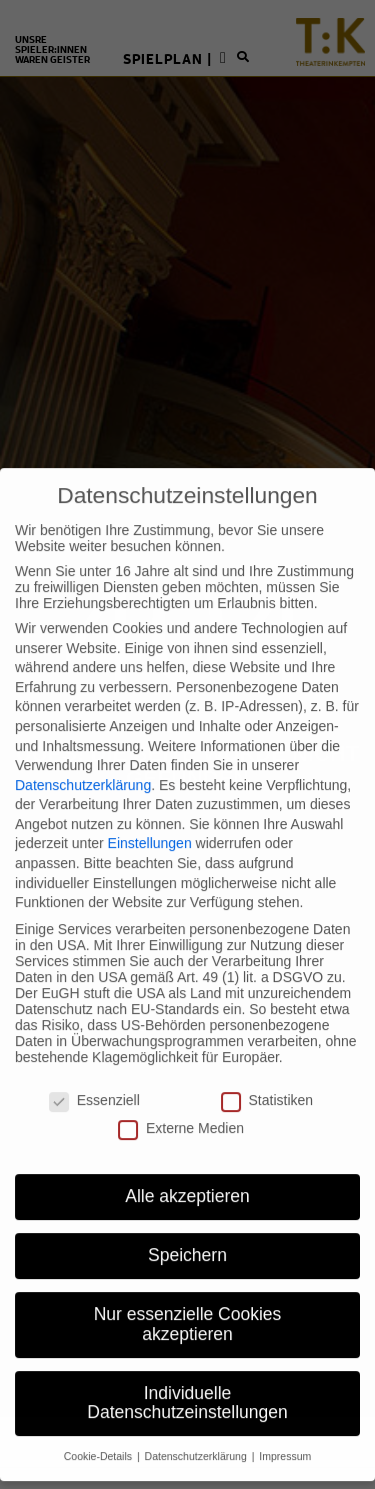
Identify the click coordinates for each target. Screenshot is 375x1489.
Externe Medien (181, 1101)
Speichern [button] (187, 1229)
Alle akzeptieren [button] (187, 1170)
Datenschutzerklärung (83, 758)
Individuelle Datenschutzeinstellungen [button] (187, 1376)
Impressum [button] (285, 1430)
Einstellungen (150, 817)
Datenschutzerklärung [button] (197, 1430)
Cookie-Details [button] (99, 1430)
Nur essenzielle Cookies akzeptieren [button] (188, 1298)
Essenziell (94, 1073)
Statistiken (267, 1073)
